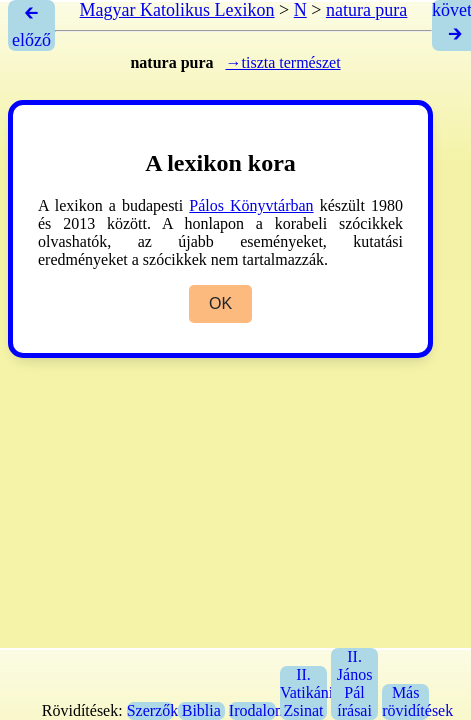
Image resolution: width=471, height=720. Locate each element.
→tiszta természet (283, 62)
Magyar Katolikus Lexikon (177, 10)
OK (220, 303)
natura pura (366, 10)
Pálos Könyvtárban (251, 205)
